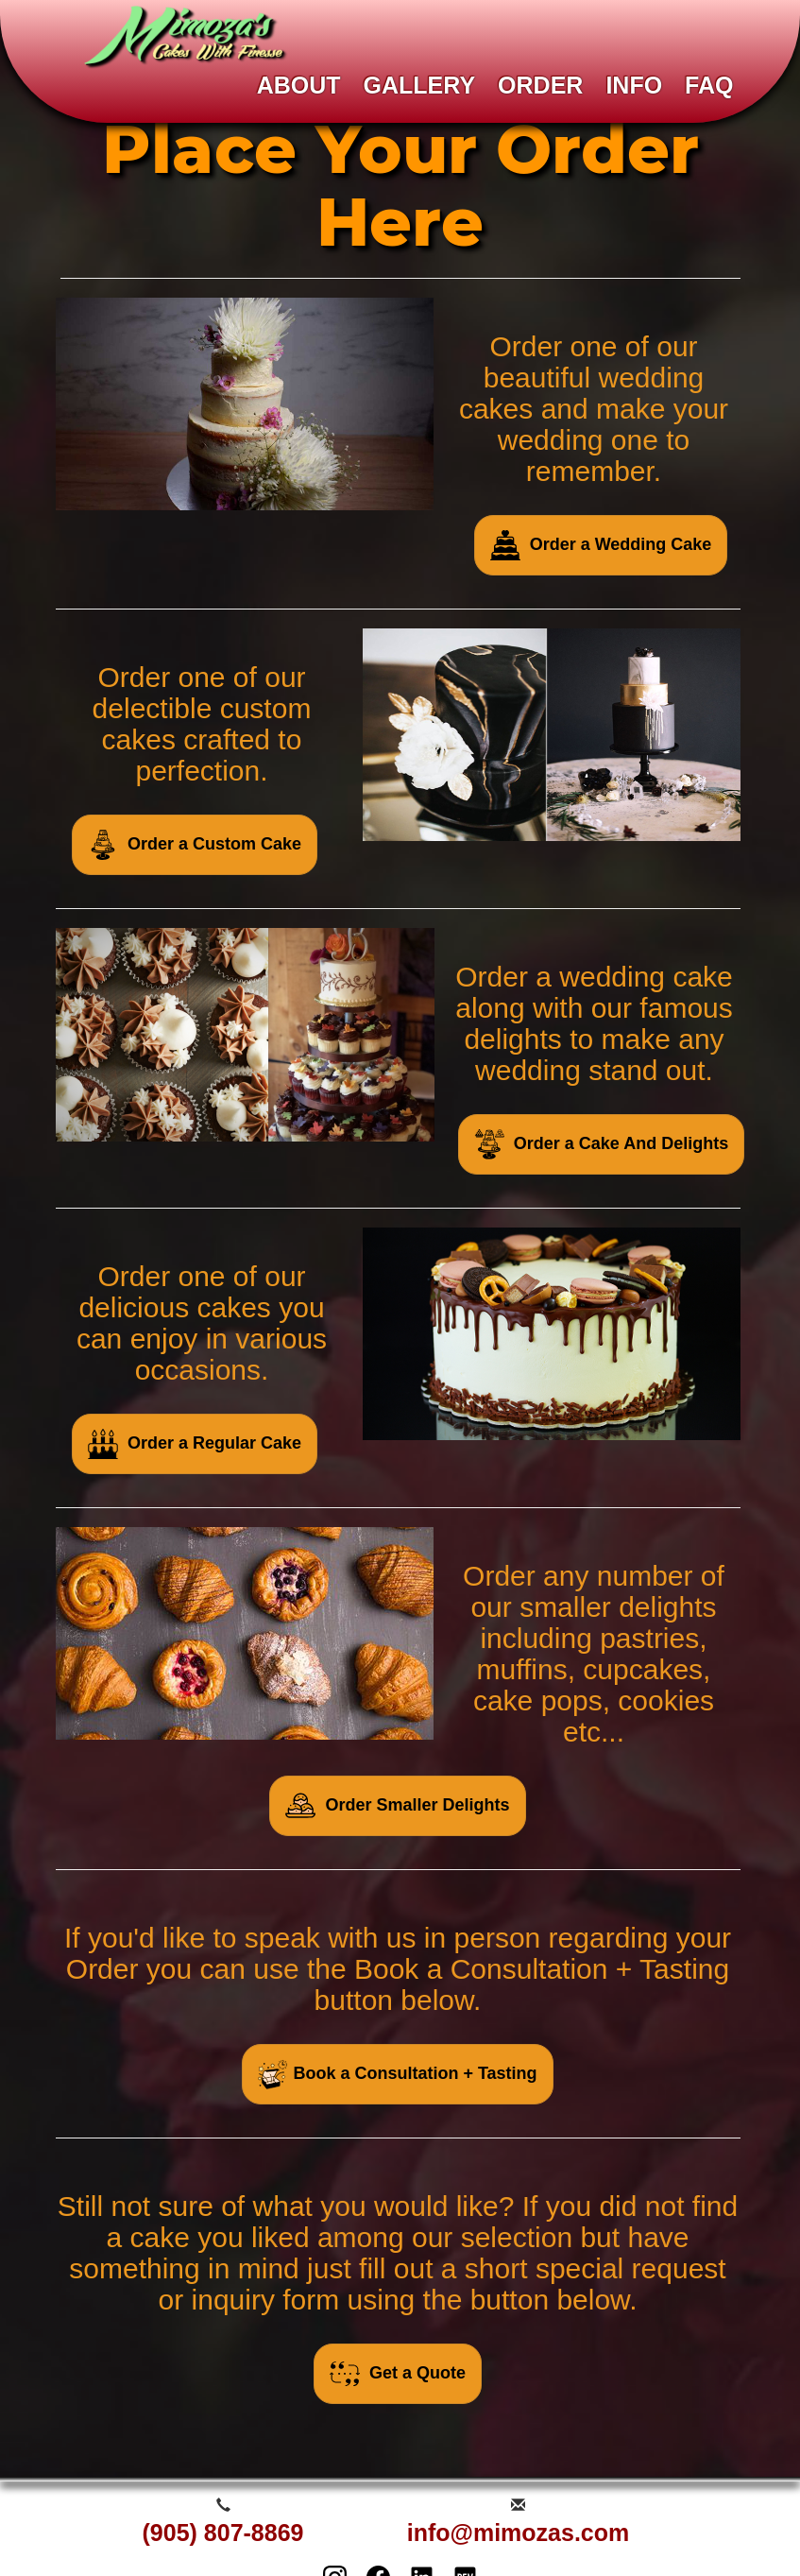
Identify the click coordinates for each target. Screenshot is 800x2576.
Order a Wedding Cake (601, 545)
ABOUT (299, 85)
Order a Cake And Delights (601, 1144)
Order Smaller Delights (397, 1806)
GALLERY (420, 85)
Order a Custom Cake (194, 845)
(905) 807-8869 (223, 2532)
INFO (633, 85)
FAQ (709, 85)
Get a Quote (398, 2374)
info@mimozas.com (518, 2532)
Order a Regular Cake (194, 1444)
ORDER (540, 85)
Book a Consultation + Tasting (397, 2074)
